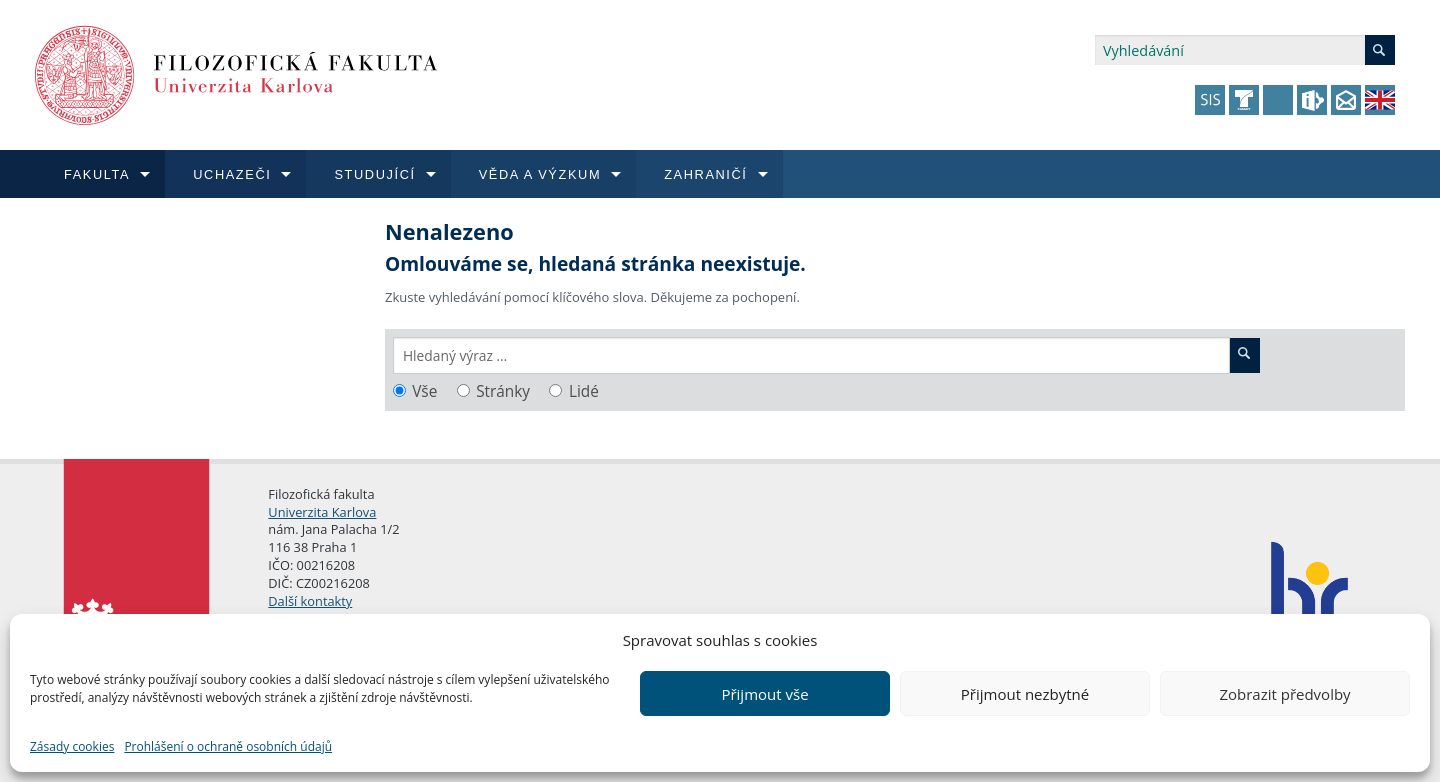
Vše (424, 391)
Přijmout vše (764, 694)
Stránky (503, 391)
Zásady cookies (72, 746)
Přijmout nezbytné (1025, 694)
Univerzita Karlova (322, 512)
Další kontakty (310, 601)
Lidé (584, 391)
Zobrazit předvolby (1284, 694)
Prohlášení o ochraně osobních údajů (228, 746)
